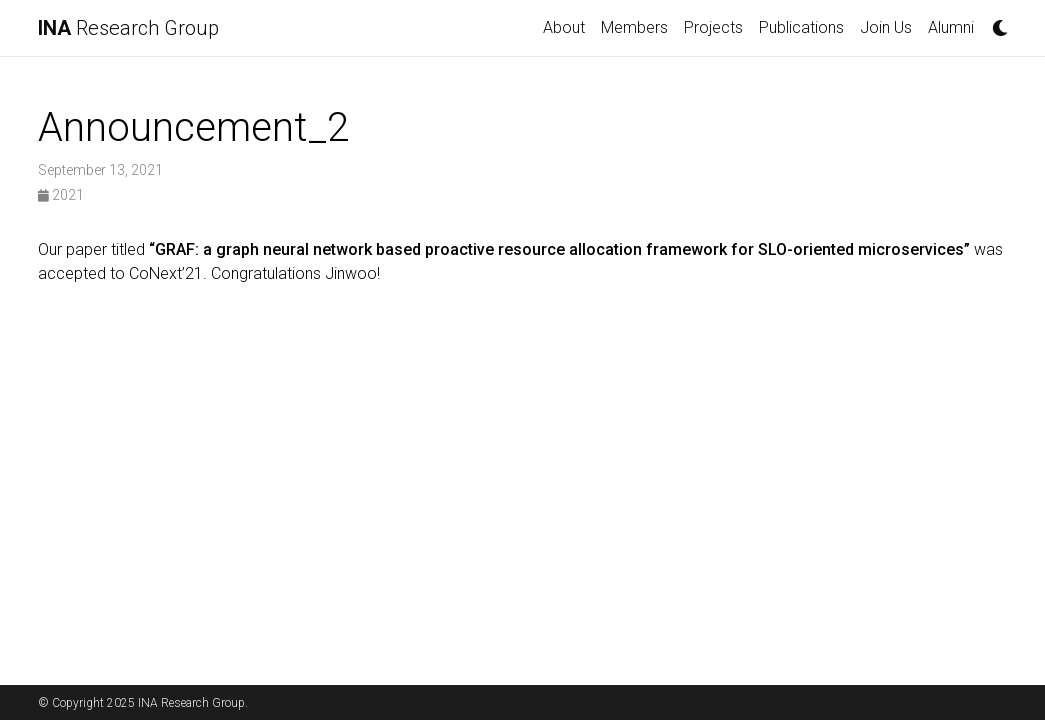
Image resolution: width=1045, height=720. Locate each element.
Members (634, 27)
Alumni (951, 27)
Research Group (128, 28)
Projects (713, 27)
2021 (61, 195)
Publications (801, 27)
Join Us (886, 27)
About (564, 27)
